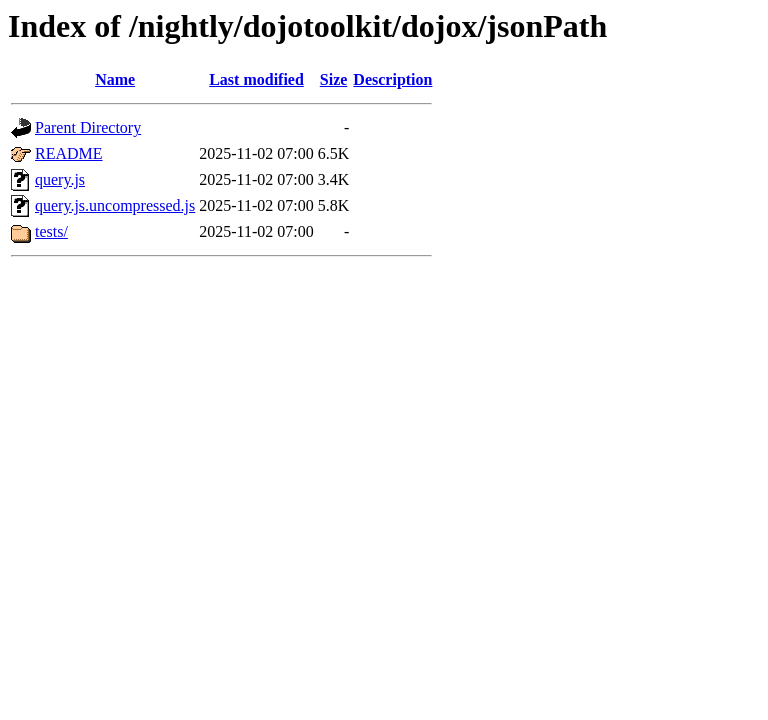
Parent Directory (88, 127)
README (69, 153)
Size (334, 79)
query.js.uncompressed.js (115, 205)
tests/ (51, 231)
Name (115, 79)
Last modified (256, 79)
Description (392, 79)
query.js (60, 179)
